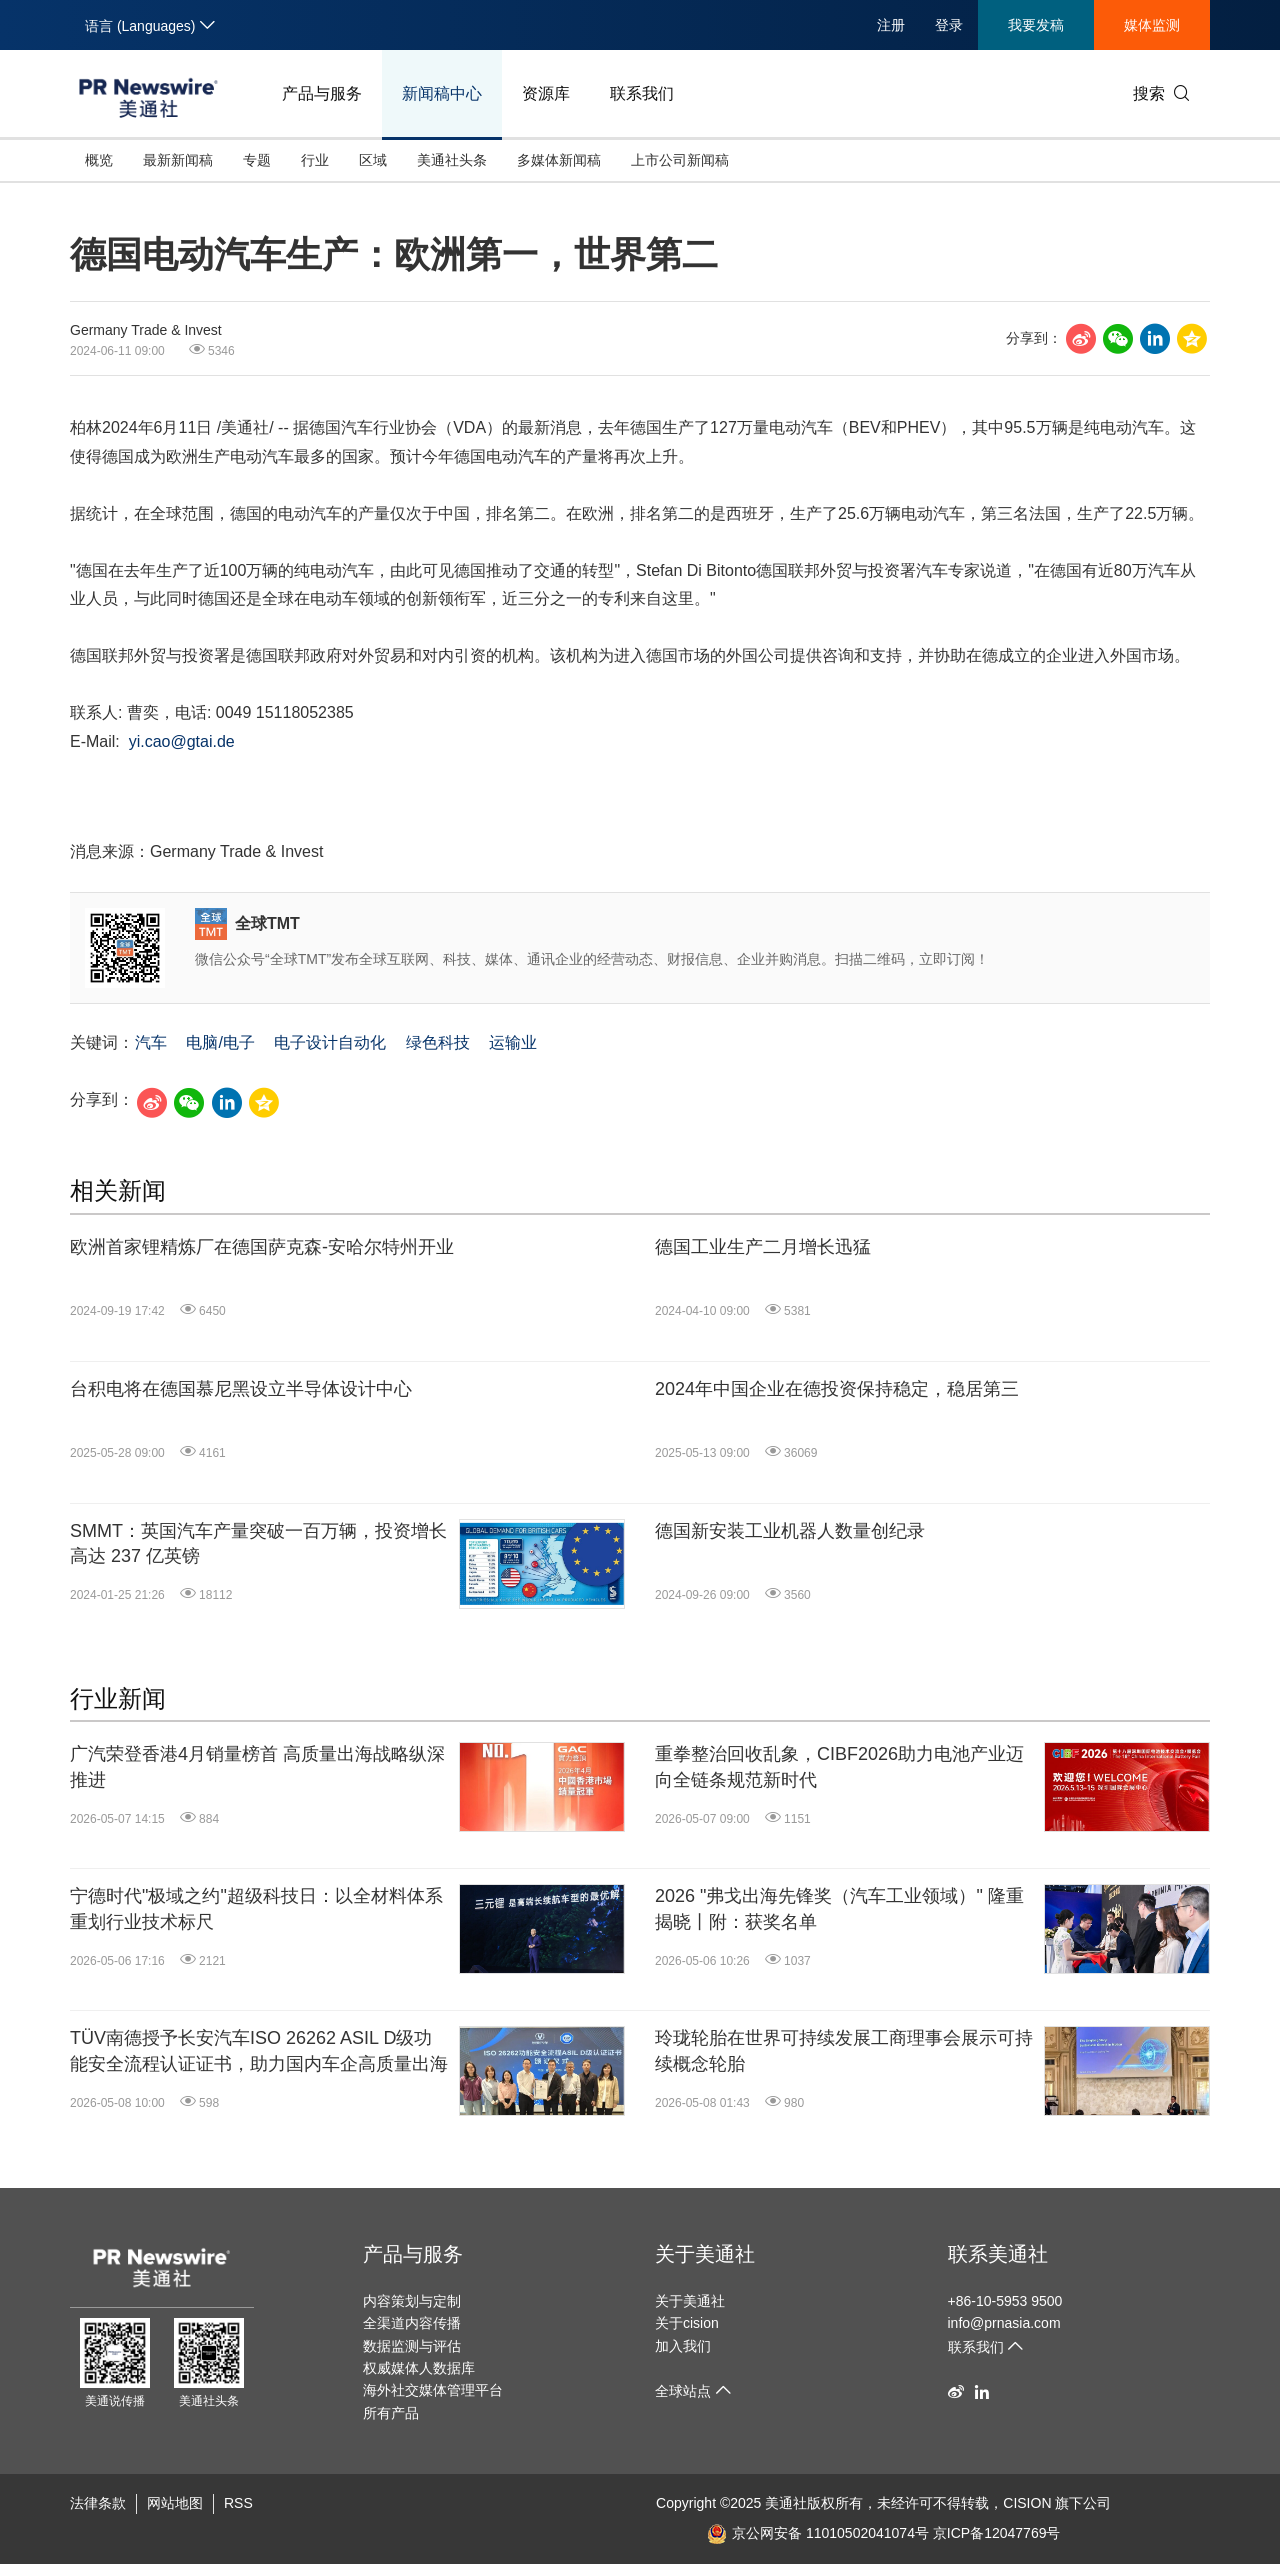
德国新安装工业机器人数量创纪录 (790, 1531)
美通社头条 (452, 160)
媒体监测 (1152, 25)
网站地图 (175, 2503)
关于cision (687, 2323)
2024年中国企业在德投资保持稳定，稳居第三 (837, 1389)
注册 (891, 25)
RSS (238, 2503)
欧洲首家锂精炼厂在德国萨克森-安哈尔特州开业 (262, 1247)
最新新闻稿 (178, 160)
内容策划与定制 (412, 2301)
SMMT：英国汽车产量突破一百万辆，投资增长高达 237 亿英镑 (258, 1543)
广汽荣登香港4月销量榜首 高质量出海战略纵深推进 (257, 1766)
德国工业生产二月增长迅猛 (763, 1247)
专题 (257, 160)
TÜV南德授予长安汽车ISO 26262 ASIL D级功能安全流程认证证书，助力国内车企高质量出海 (259, 2050)
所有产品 (391, 2413)
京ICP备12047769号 (997, 2533)
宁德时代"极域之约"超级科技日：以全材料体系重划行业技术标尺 (256, 1908)
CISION (1027, 2503)
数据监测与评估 (412, 2346)
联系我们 (642, 93)
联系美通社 (998, 2254)
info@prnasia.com (1004, 2323)
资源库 (546, 93)
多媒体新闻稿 (559, 160)
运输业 (513, 1042)
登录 (949, 25)
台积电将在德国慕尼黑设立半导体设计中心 (241, 1389)
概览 (99, 160)
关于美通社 (705, 2254)
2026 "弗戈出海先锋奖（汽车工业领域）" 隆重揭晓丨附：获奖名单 (839, 1908)
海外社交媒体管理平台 (433, 2390)
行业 (315, 160)
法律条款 (98, 2503)
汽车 (151, 1042)
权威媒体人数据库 (419, 2368)
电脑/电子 (220, 1042)
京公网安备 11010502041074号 (818, 2533)
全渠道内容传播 (412, 2323)
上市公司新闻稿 (680, 160)
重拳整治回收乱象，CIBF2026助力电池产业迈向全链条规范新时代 (839, 1766)
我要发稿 (1036, 25)
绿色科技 (438, 1042)
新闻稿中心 (442, 93)
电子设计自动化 (330, 1042)
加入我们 (683, 2346)
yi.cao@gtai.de (182, 741)
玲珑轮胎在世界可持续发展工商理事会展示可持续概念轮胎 (844, 2050)
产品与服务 (322, 93)
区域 (373, 160)
